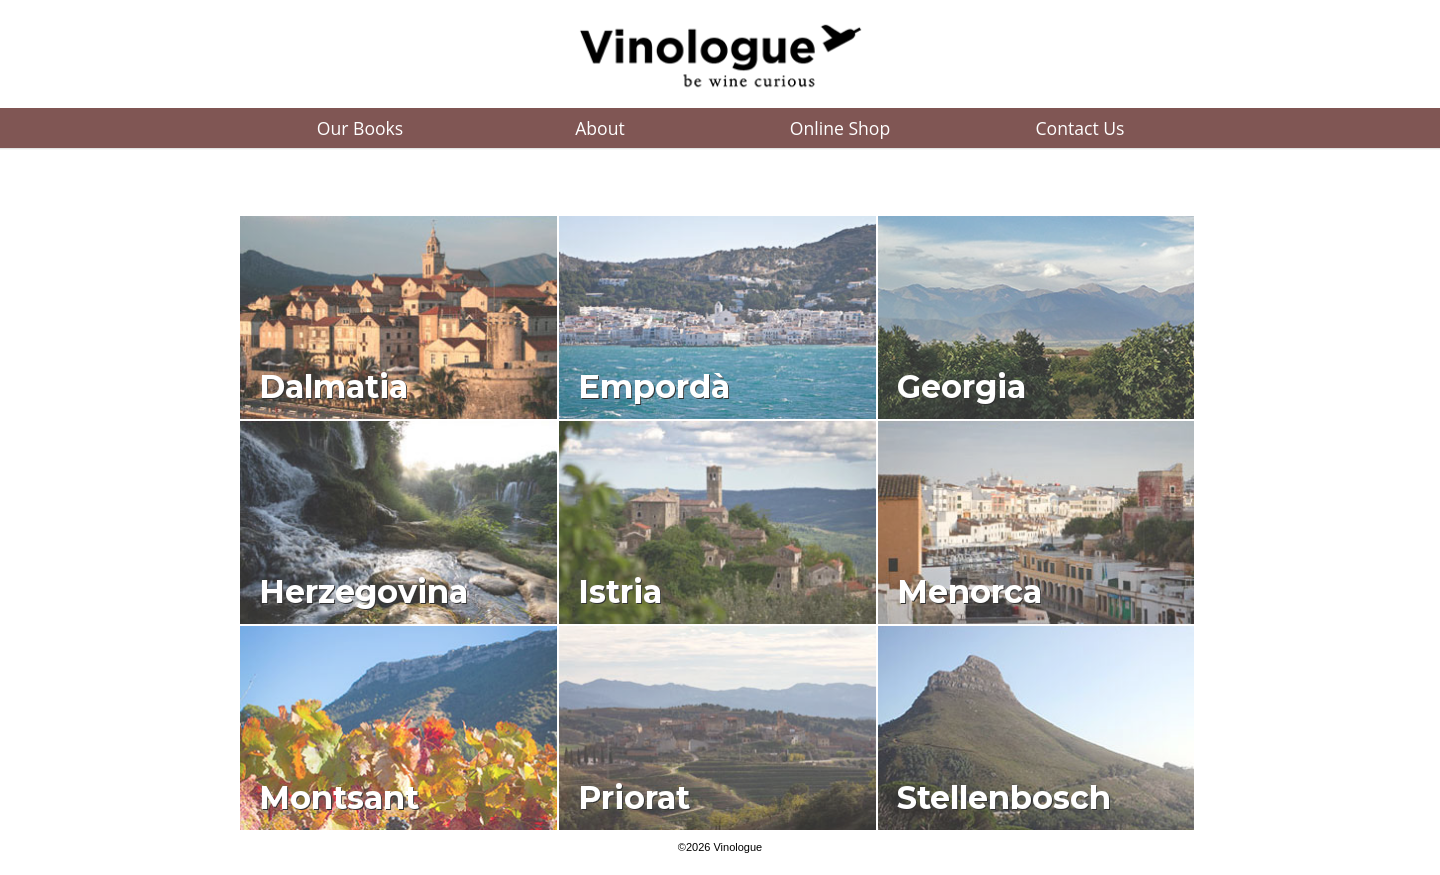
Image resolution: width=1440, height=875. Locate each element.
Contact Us (1080, 128)
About (600, 128)
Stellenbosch (1004, 797)
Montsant (339, 797)
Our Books (360, 128)
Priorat (634, 797)
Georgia (961, 386)
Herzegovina (363, 591)
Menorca (969, 591)
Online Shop (840, 128)
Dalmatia (333, 386)
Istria (620, 591)
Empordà (654, 386)
